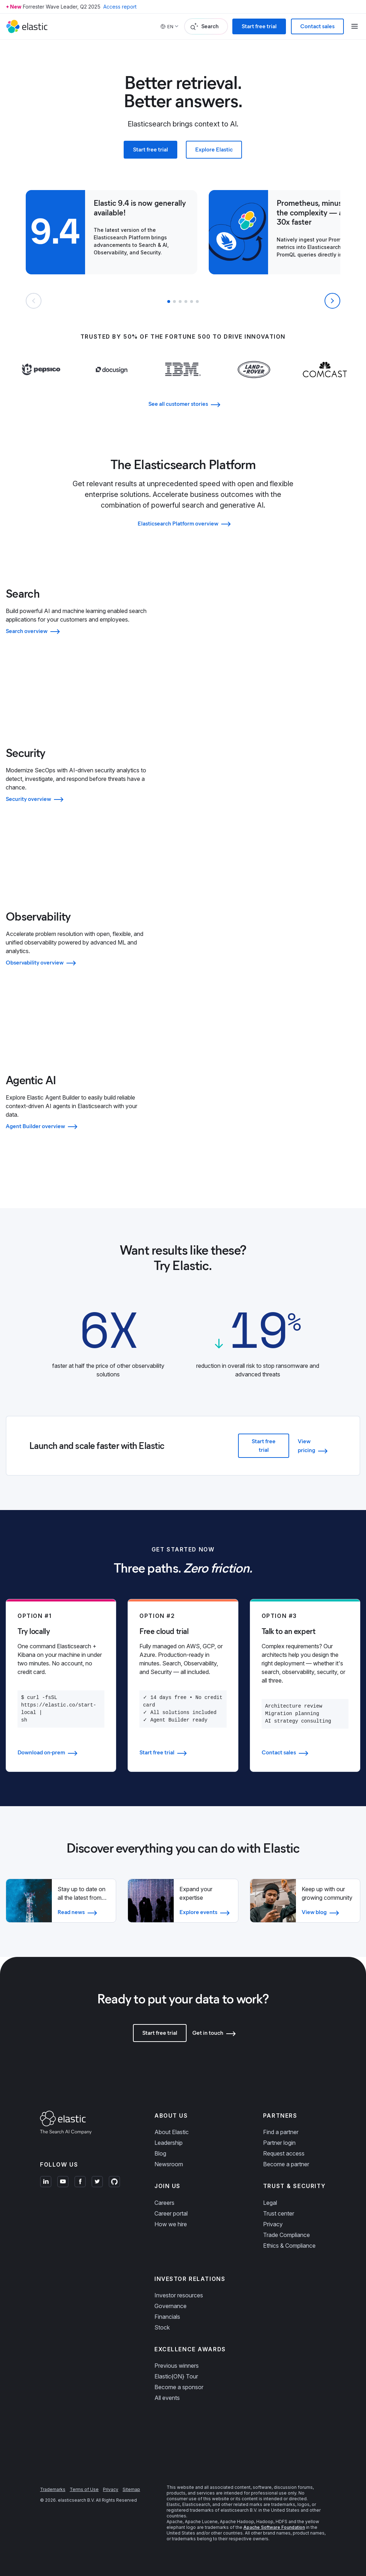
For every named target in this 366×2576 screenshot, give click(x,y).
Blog (160, 2153)
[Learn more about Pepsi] (41, 383)
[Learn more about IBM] (183, 383)
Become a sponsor (178, 2387)
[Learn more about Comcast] (325, 383)
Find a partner (280, 2132)
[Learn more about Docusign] (112, 383)
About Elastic (171, 2132)
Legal (270, 2202)
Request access (284, 2153)
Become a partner (286, 2164)
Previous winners (176, 2365)
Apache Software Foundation (274, 2527)
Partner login (279, 2142)
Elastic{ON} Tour (176, 2376)
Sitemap (131, 2489)
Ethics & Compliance (289, 2245)
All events (167, 2397)
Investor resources (178, 2295)
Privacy (273, 2224)
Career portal (171, 2213)
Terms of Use (84, 2489)
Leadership (168, 2142)
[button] (168, 301)
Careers (164, 2202)
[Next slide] (332, 301)
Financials (167, 2316)
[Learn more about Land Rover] (254, 383)
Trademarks (52, 2489)
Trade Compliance (286, 2234)
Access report (120, 7)
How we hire (170, 2224)
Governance (170, 2306)
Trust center (278, 2213)
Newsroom (168, 2164)
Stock (162, 2327)
